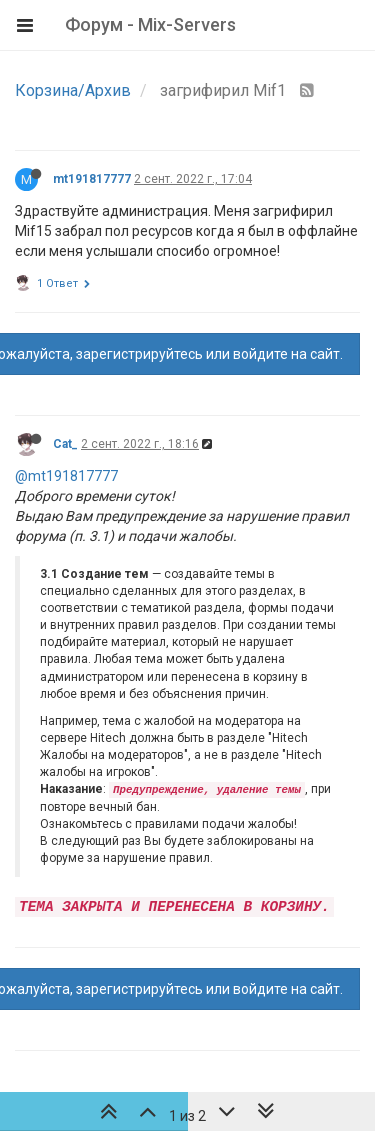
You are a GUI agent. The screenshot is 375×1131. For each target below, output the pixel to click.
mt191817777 (92, 179)
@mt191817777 (66, 476)
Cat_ (65, 444)
